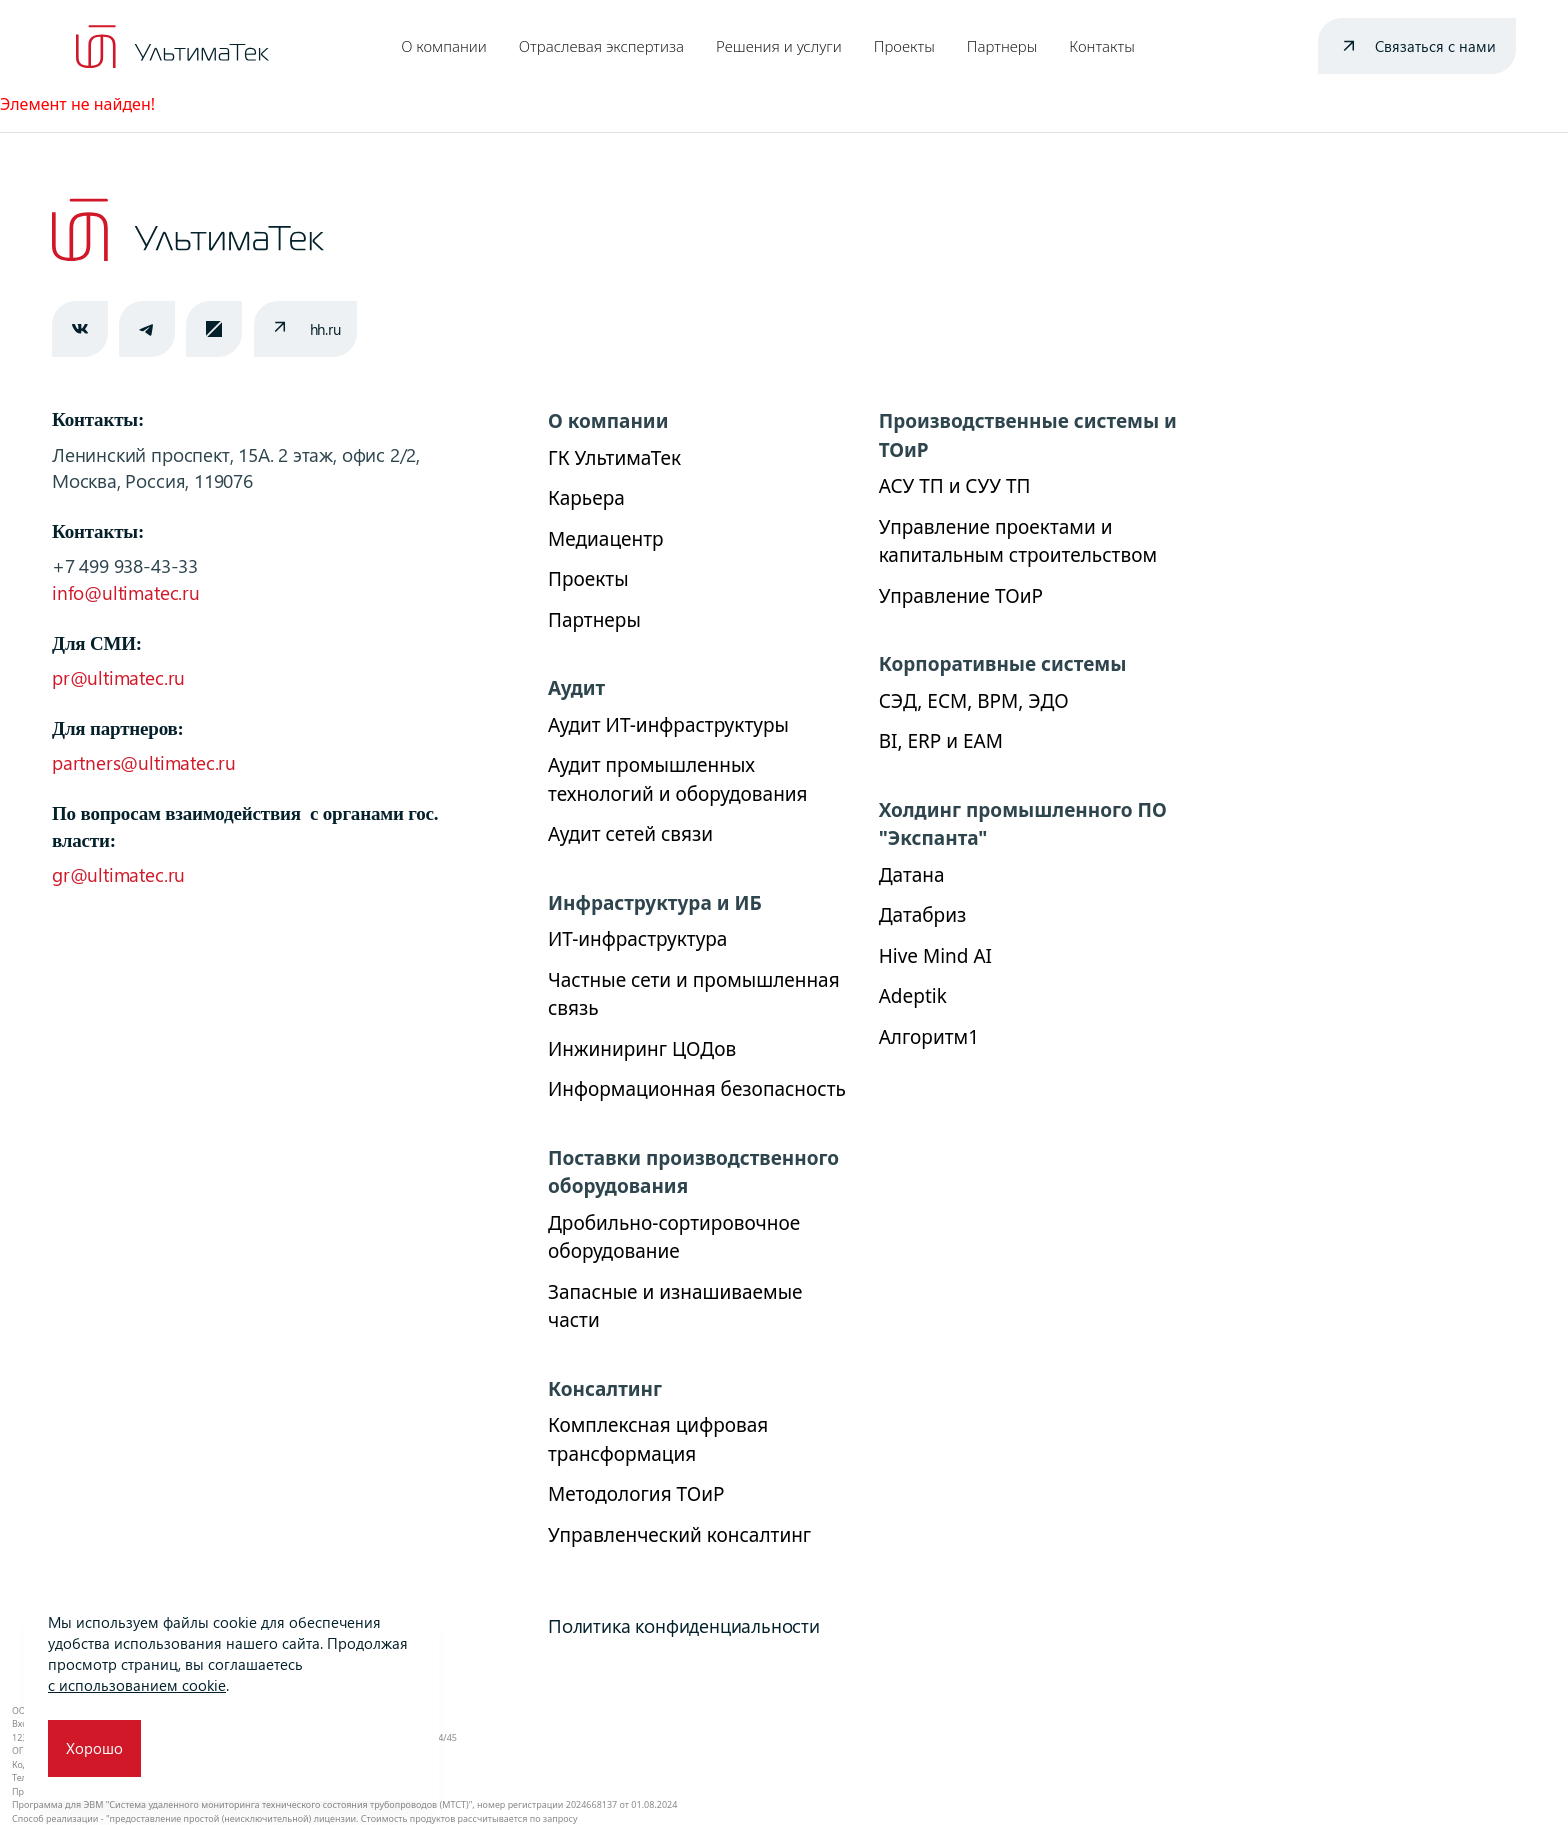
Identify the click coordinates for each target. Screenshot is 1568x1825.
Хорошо (94, 1748)
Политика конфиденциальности (684, 1625)
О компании (444, 46)
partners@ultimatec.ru (144, 762)
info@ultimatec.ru (126, 592)
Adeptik (913, 996)
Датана (912, 875)
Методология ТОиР (636, 1494)
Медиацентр (606, 539)
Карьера (586, 498)
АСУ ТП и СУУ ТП (955, 486)
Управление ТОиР (961, 596)
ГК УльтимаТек (614, 458)
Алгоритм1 (929, 1037)
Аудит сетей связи (630, 834)
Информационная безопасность (697, 1089)
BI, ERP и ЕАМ (941, 741)
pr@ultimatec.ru (118, 677)
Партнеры (1002, 46)
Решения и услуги (779, 46)
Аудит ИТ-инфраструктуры (668, 725)
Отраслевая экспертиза (601, 46)
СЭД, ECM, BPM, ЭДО (974, 701)
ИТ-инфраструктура (637, 939)
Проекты (904, 46)
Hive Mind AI (935, 956)
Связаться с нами (1435, 46)
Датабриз (923, 915)
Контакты (1102, 46)
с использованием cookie (137, 1685)
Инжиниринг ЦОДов (642, 1049)
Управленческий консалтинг (679, 1535)
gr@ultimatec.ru (118, 874)
